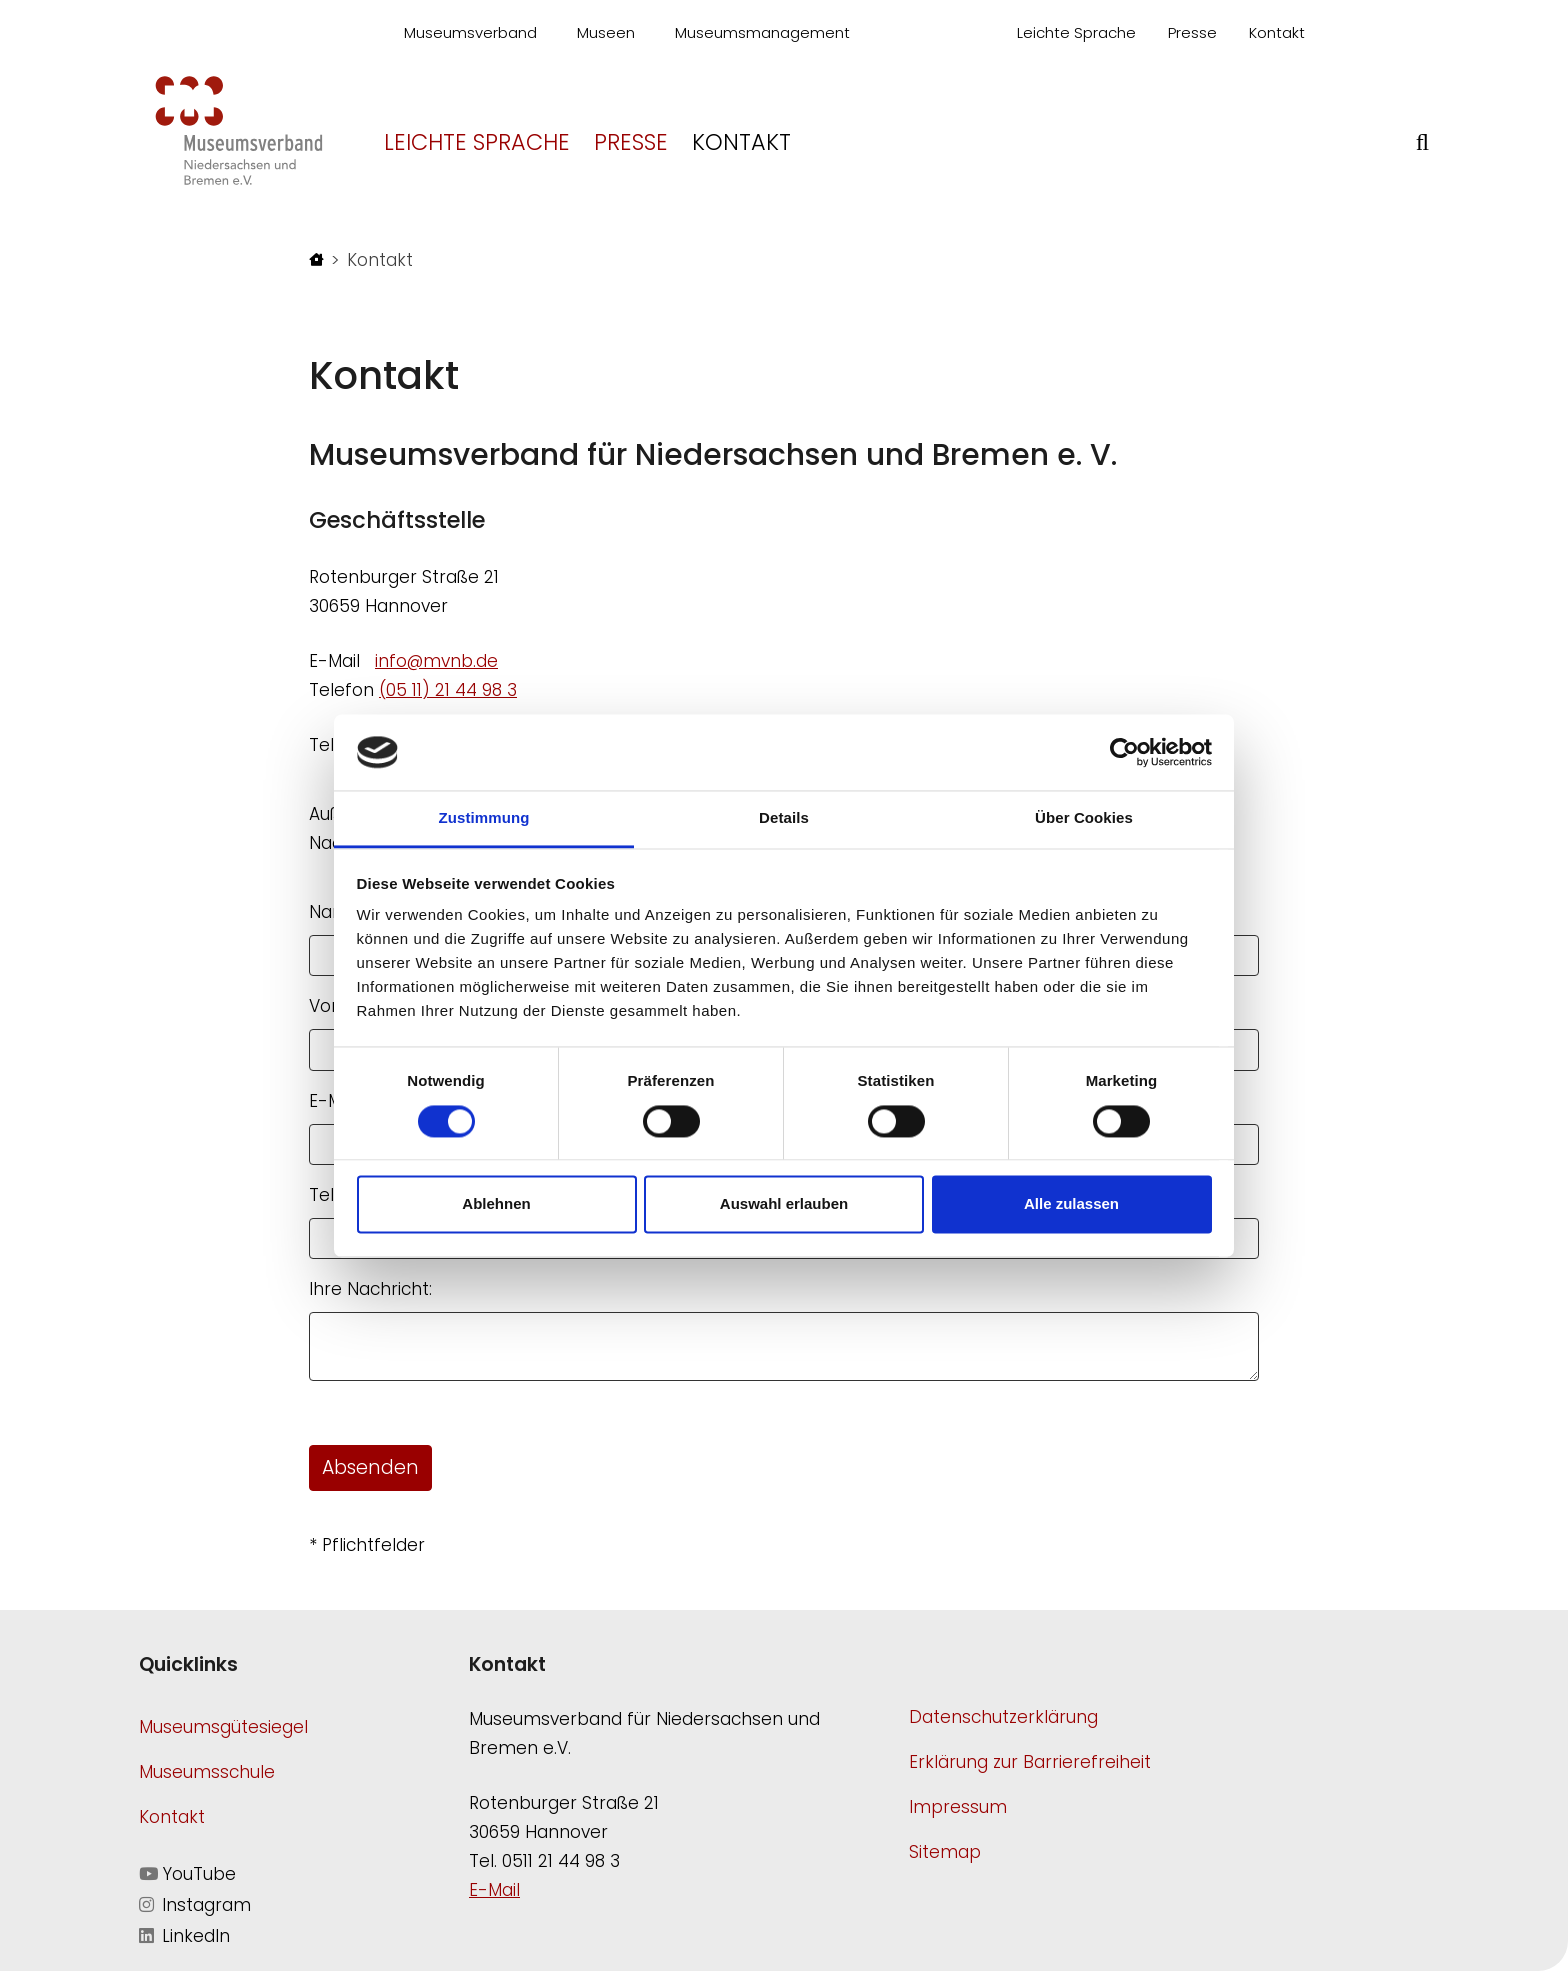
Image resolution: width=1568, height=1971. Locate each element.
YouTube (187, 1874)
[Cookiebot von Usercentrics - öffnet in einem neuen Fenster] (1124, 752)
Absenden (370, 1467)
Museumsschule (207, 1772)
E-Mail (494, 1890)
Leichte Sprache (1076, 32)
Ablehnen (496, 1204)
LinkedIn (184, 1936)
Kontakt (1277, 32)
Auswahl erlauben (784, 1204)
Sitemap (945, 1852)
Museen (606, 32)
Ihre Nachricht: (370, 1289)
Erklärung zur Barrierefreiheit (1030, 1762)
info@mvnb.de (436, 661)
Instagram (195, 1905)
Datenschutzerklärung (1003, 1717)
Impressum (958, 1807)
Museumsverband (470, 32)
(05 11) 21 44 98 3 (448, 690)
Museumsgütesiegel (223, 1727)
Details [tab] (784, 818)
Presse (1192, 32)
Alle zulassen (1071, 1204)
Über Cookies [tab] (1084, 818)
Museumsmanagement (762, 32)
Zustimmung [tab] (484, 818)
